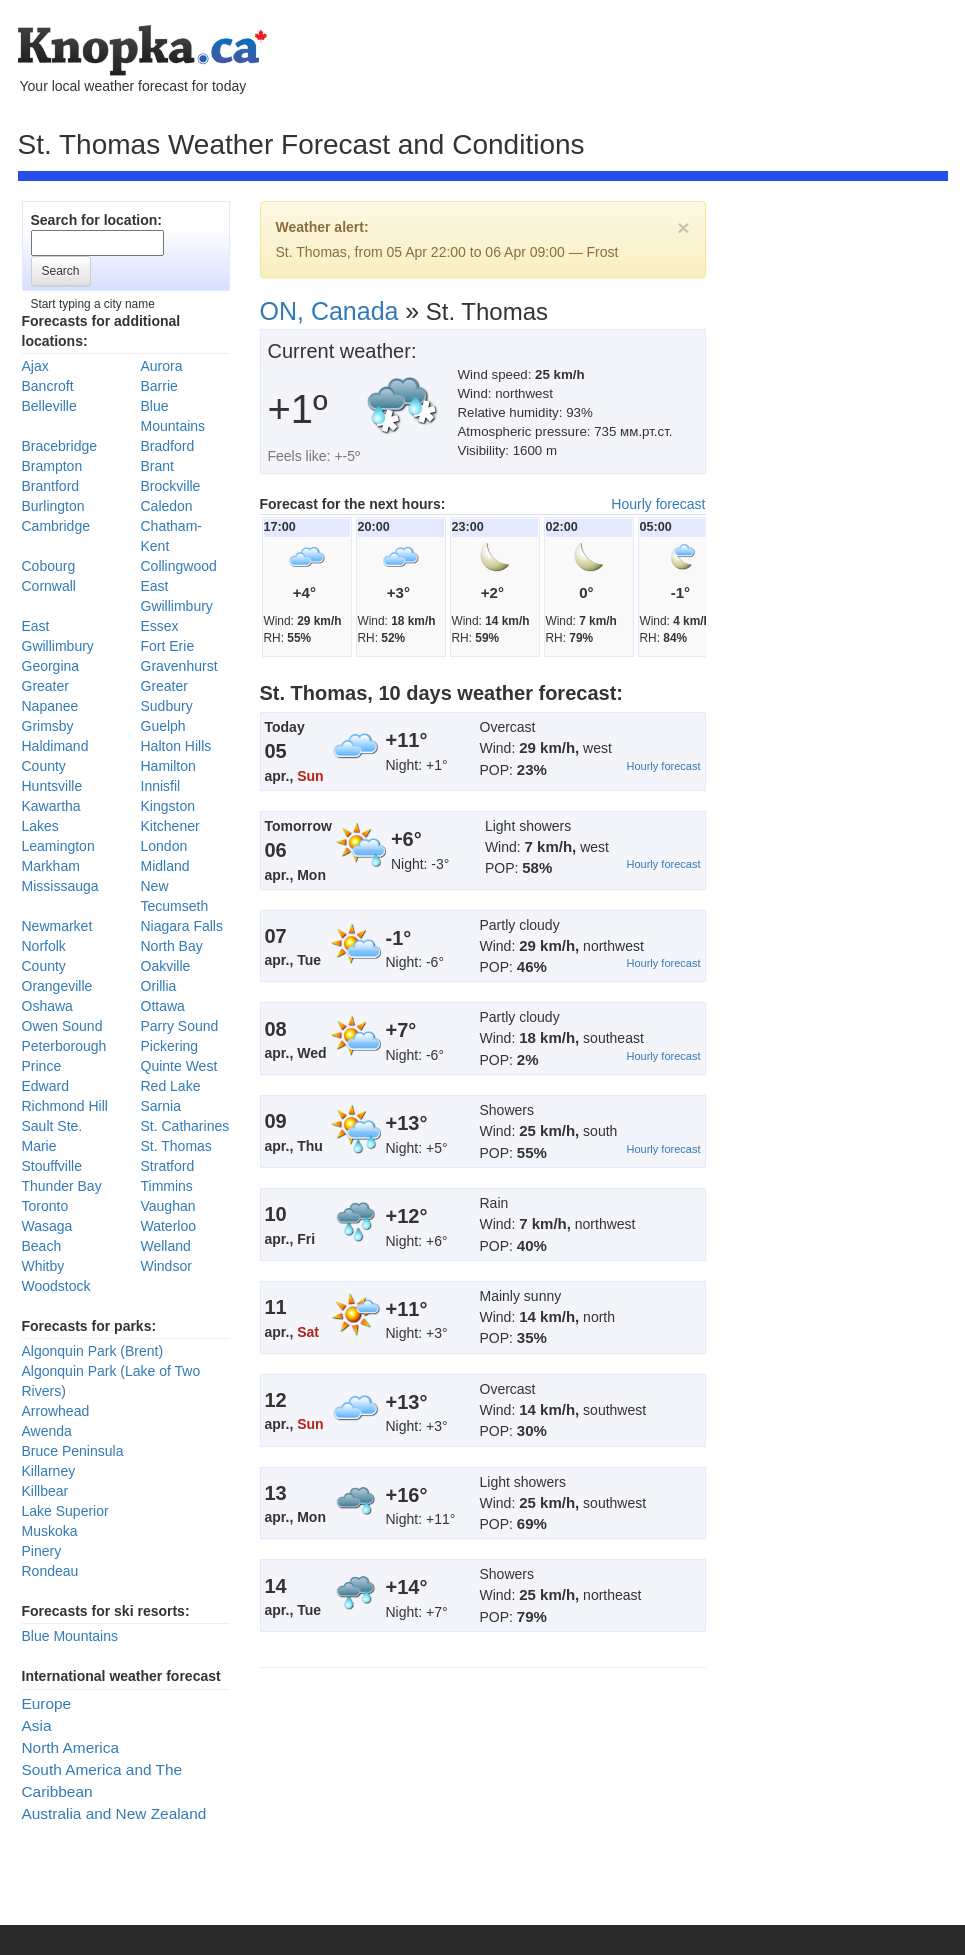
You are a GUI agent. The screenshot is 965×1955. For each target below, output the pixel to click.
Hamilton (168, 766)
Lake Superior (65, 1511)
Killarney (49, 1471)
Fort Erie (168, 646)
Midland (165, 866)
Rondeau (50, 1571)
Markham (51, 866)
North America (71, 1747)
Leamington (58, 846)
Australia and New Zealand (114, 1813)
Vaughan (168, 1206)
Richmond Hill (65, 1106)
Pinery (42, 1551)
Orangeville (57, 986)
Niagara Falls (182, 926)
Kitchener (170, 826)
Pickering (170, 1046)
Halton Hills (176, 746)
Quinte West (179, 1066)
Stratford (168, 1166)
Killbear (45, 1491)
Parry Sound (180, 1026)
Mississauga (60, 886)
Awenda (47, 1431)
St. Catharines (185, 1126)
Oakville (166, 966)
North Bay (172, 946)
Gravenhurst (179, 666)
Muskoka (50, 1531)
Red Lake (171, 1086)
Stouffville (52, 1166)
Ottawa (163, 1006)
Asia (37, 1725)
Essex (160, 626)
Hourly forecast (658, 504)
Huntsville (52, 786)
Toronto (45, 1206)
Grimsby (48, 726)
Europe (47, 1703)
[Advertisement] (192, 413)
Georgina (51, 666)
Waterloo (169, 1226)
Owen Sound (62, 1026)
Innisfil (161, 786)
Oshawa (47, 1006)
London (164, 846)
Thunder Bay (62, 1186)
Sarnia (161, 1106)
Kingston (168, 806)
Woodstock (56, 1286)
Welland (166, 1246)
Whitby (43, 1266)
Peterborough (64, 1046)
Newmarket (57, 926)
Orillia (159, 986)
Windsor (166, 1266)
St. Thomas (176, 1146)
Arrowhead (56, 1411)
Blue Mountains (70, 1636)
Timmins (167, 1186)
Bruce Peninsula (73, 1451)
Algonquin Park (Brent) (93, 1351)
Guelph (163, 726)
